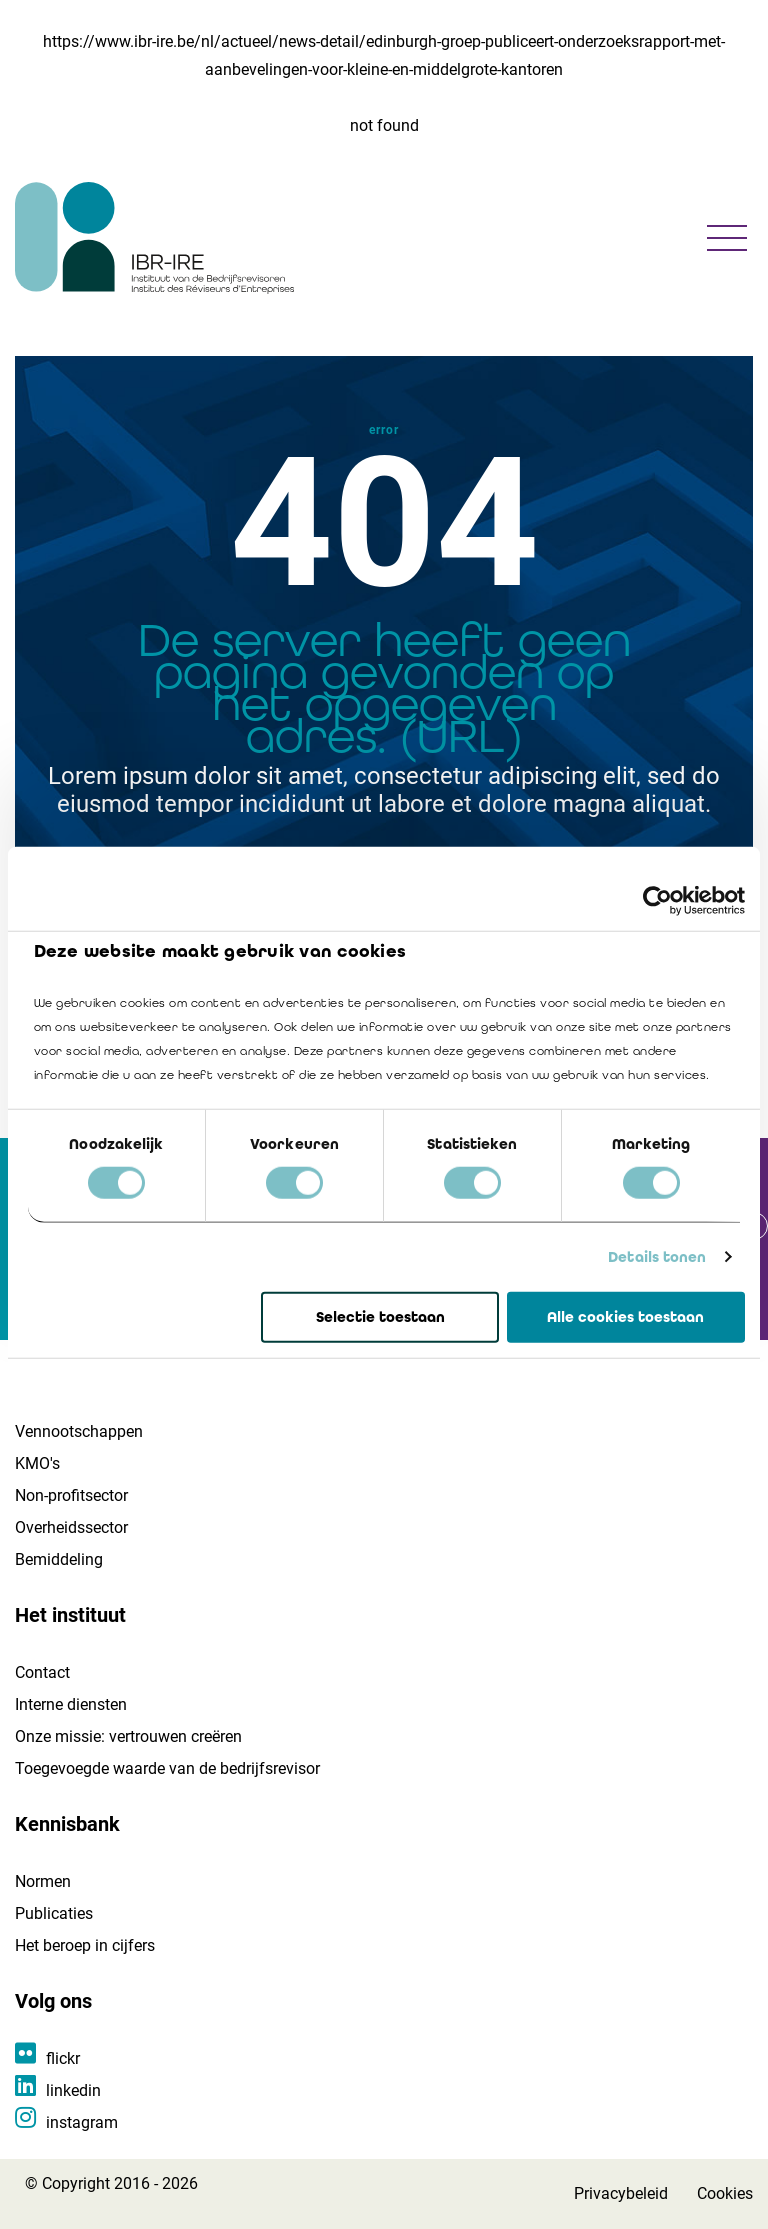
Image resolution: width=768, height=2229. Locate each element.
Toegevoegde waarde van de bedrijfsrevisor (167, 1768)
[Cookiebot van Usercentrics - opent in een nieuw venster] (657, 900)
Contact (42, 1672)
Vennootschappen (79, 1431)
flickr (63, 2058)
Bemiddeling (59, 1559)
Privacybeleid (621, 2193)
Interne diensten (71, 1704)
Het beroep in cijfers (85, 1945)
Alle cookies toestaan (625, 1317)
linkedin (73, 2090)
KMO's (37, 1463)
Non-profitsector (71, 1495)
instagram (82, 2122)
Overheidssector (71, 1527)
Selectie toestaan (380, 1317)
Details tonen (657, 1257)
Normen (43, 1881)
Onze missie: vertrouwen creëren (128, 1736)
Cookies (725, 2193)
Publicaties (54, 1913)
